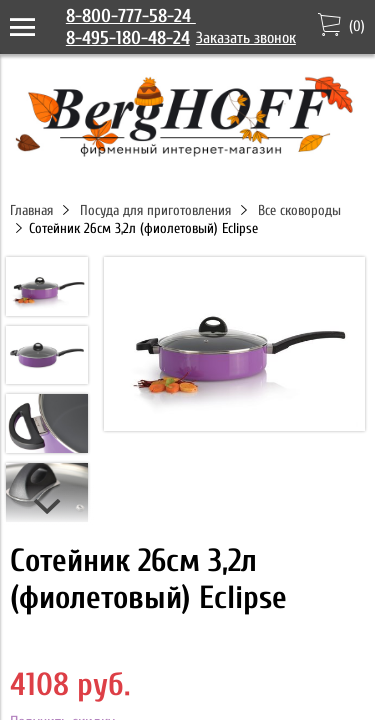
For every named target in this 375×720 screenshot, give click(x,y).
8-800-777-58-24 (131, 16)
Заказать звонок (246, 38)
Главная (31, 210)
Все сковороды (299, 210)
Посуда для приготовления (155, 210)
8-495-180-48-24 (128, 38)
